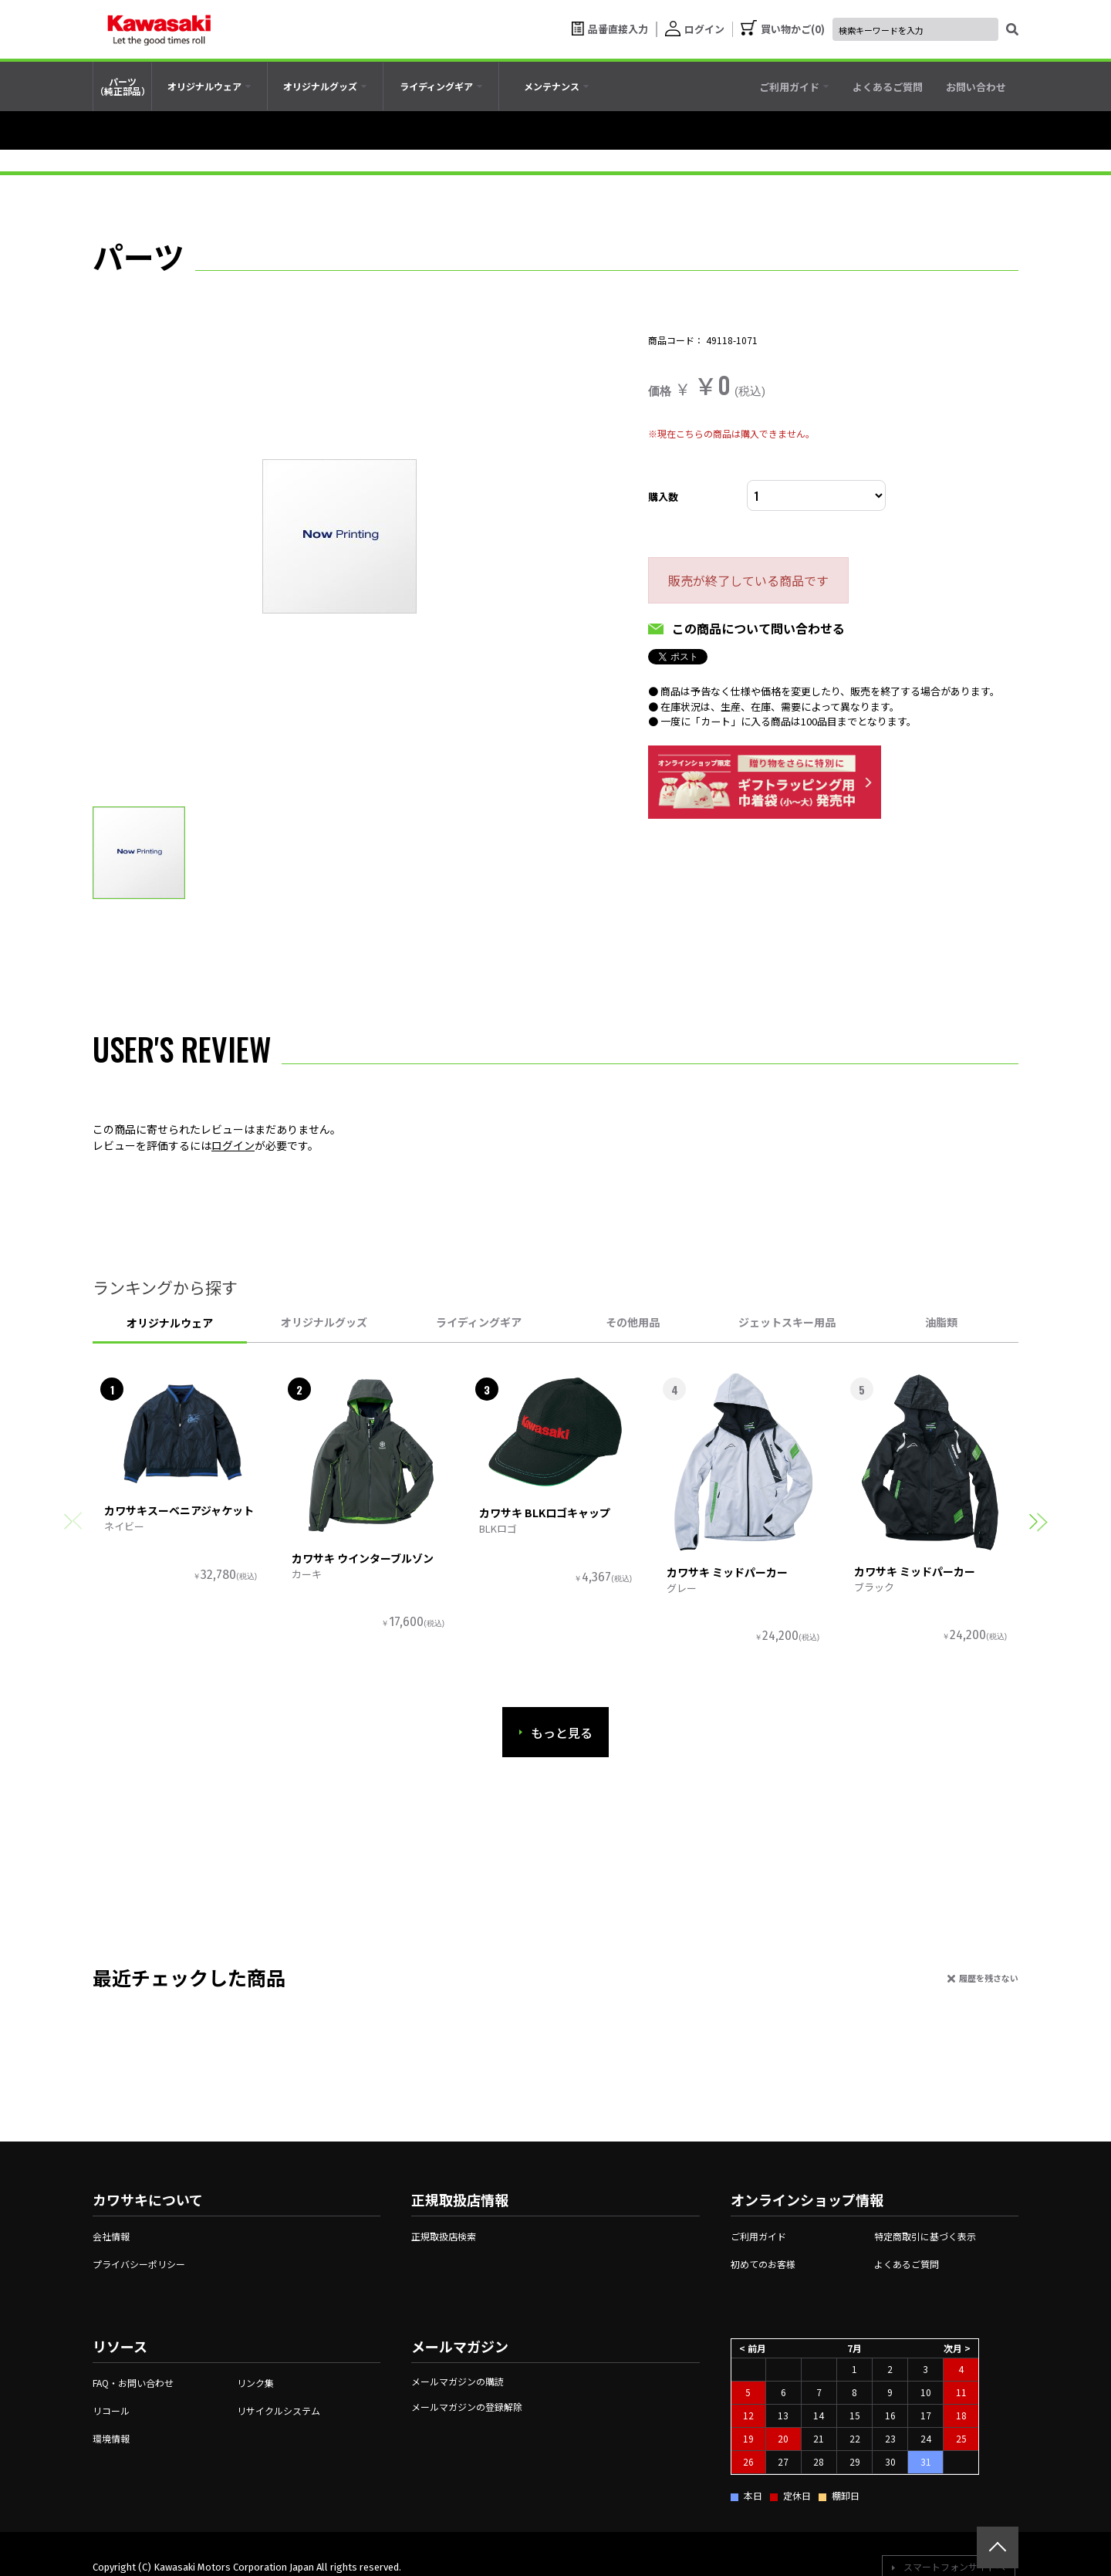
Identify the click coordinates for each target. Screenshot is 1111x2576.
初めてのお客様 (763, 2263)
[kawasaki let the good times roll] (159, 29)
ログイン (233, 1145)
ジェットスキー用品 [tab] (787, 1322)
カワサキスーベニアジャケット (179, 1510)
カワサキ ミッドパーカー (727, 1572)
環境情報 (111, 2438)
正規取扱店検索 (443, 2236)
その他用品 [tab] (633, 1322)
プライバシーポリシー (139, 2263)
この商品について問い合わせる (758, 628)
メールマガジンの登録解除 (466, 2406)
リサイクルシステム (278, 2410)
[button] (1038, 1521)
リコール (111, 2410)
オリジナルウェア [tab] (170, 1322)
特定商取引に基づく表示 (925, 2236)
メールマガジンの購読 (457, 2381)
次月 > (957, 2348)
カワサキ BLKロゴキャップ (544, 1512)
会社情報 (111, 2236)
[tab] (209, 86)
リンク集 (255, 2382)
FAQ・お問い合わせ (133, 2382)
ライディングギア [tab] (479, 1322)
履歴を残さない (988, 1978)
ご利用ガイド (758, 2236)
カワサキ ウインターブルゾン (363, 1558)
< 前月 (752, 2348)
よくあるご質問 (906, 2263)
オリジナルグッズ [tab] (324, 1322)
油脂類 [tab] (941, 1322)
